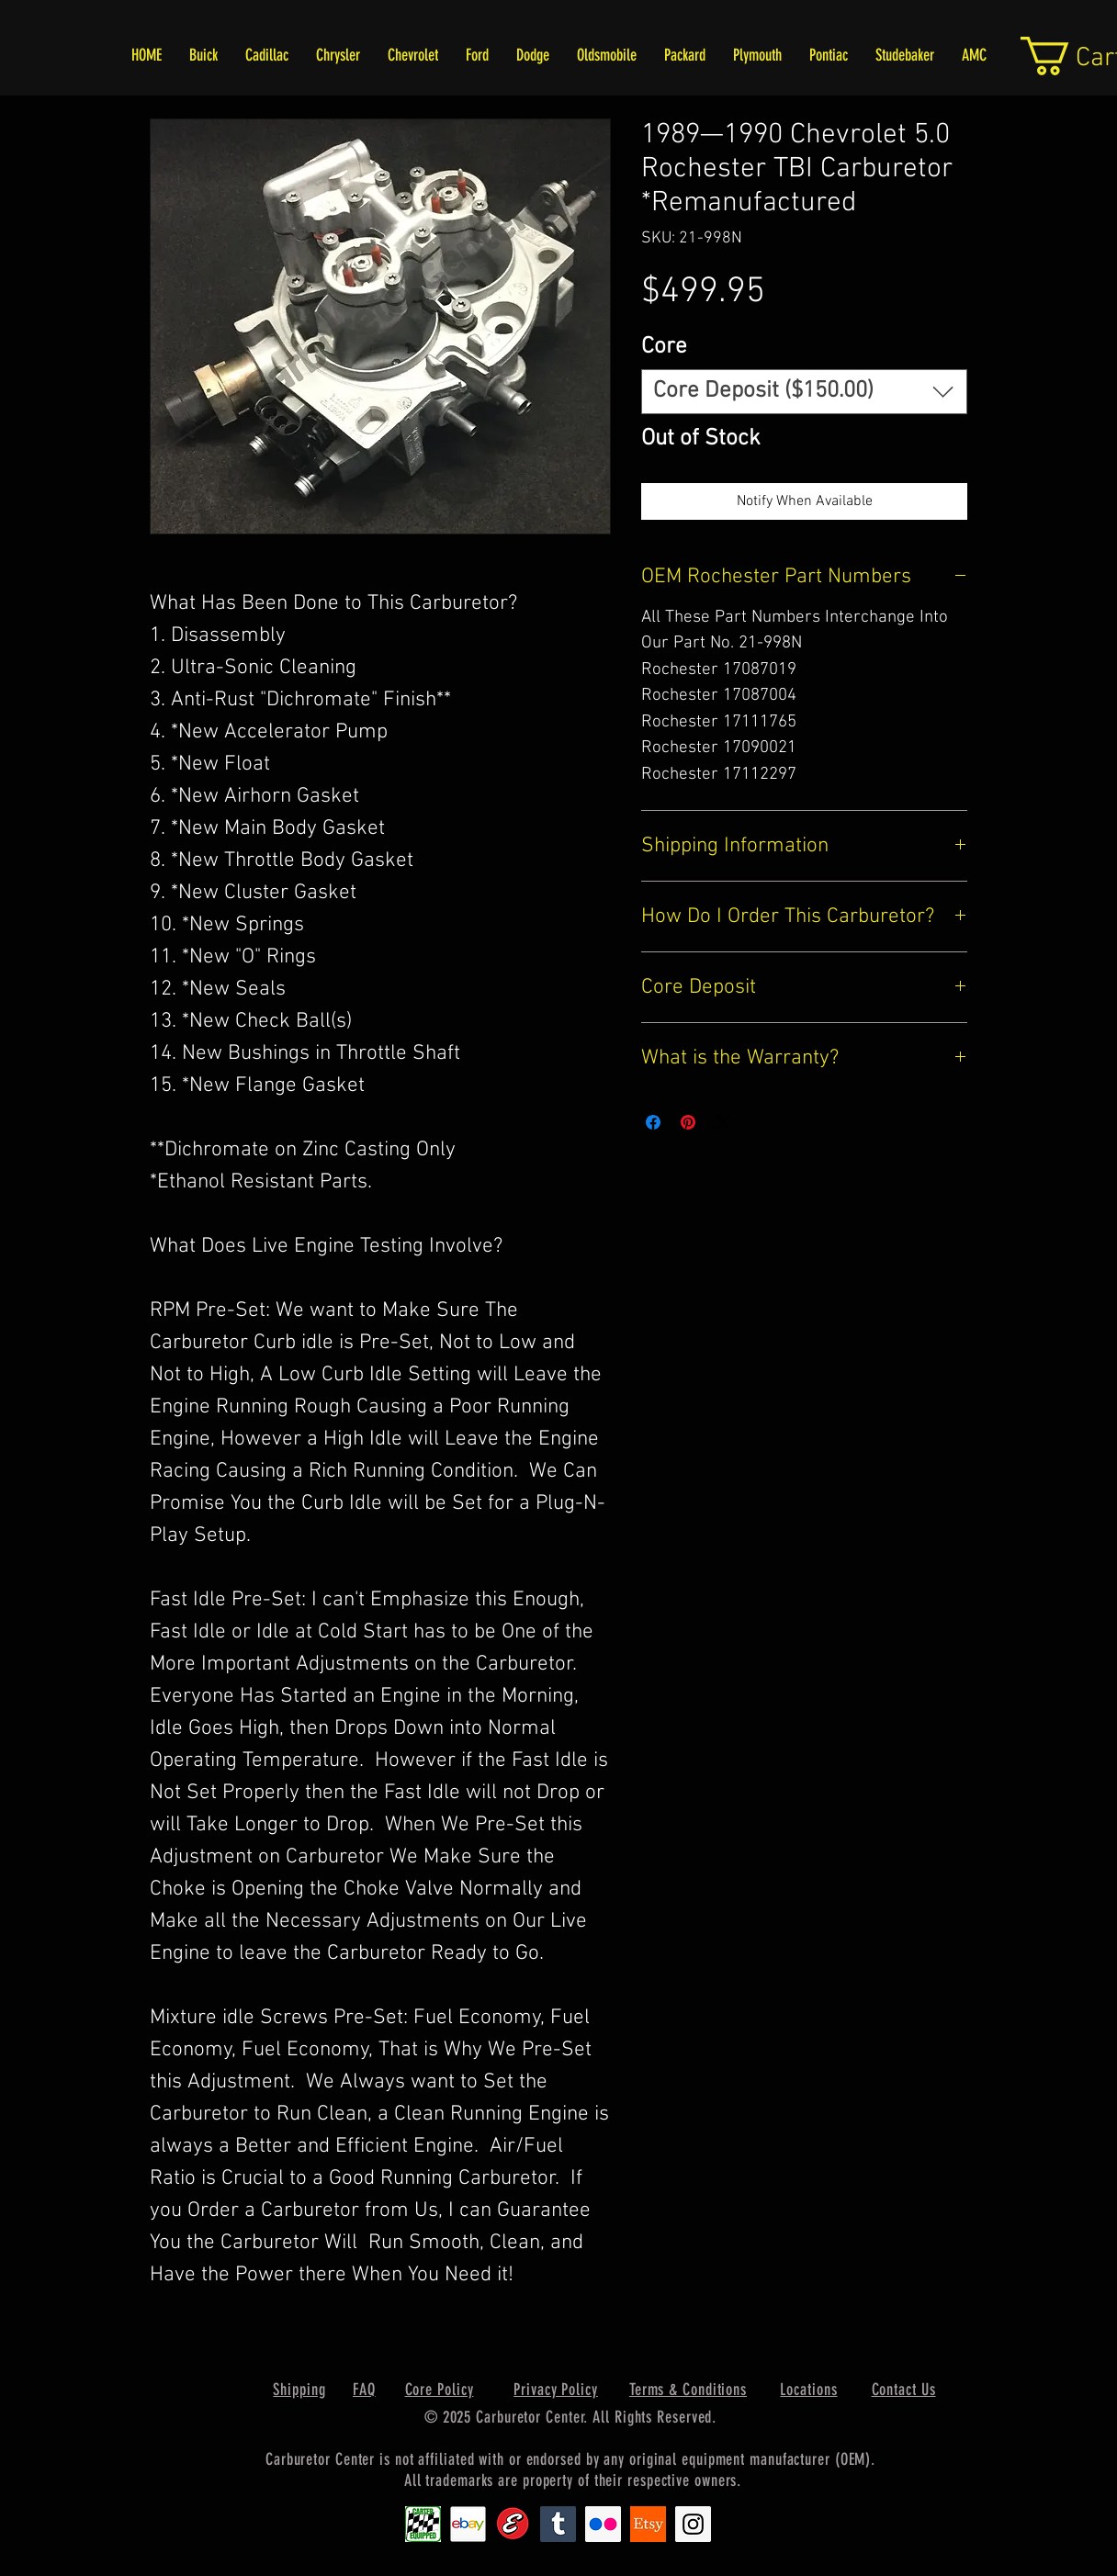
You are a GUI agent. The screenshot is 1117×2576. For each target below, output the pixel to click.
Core (664, 347)
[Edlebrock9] (513, 2524)
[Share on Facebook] (653, 1122)
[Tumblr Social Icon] (558, 2524)
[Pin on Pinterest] (688, 1122)
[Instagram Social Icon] (693, 2524)
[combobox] (804, 391)
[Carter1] (423, 2524)
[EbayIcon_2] (468, 2524)
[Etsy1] (648, 2524)
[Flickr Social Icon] (603, 2524)
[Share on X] (723, 1122)
